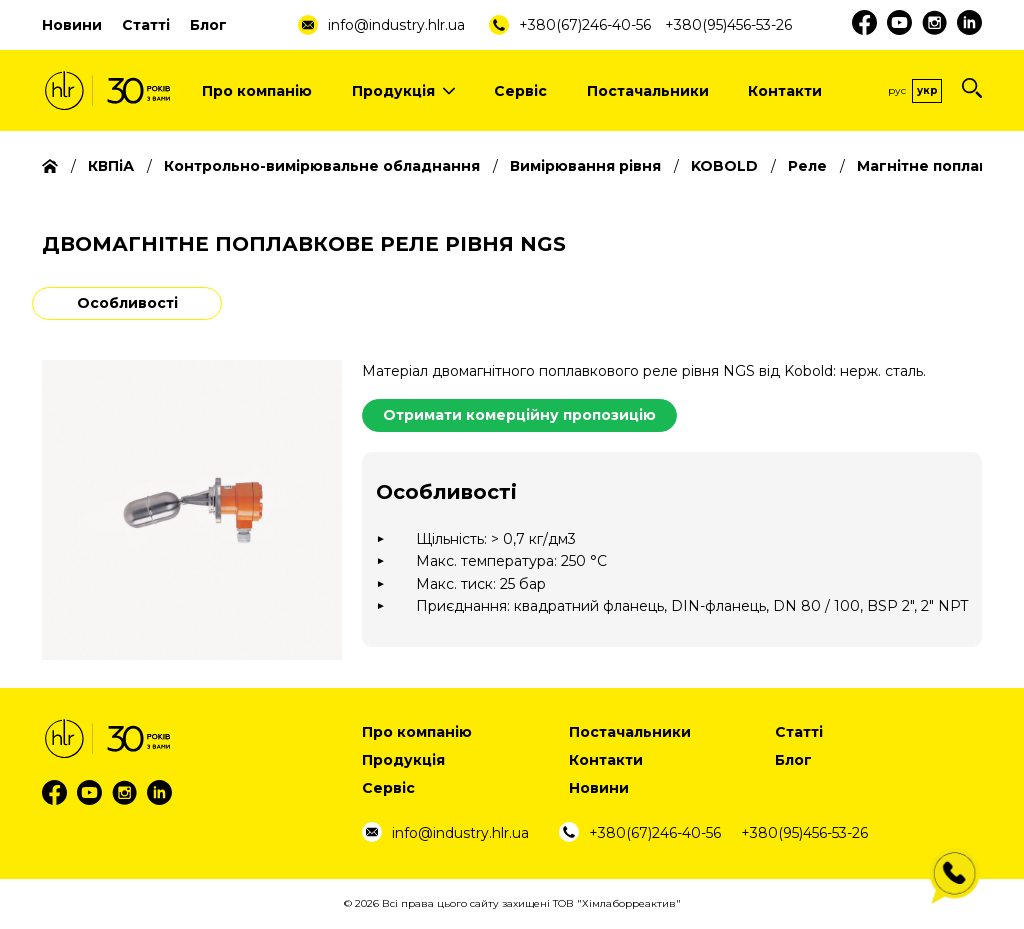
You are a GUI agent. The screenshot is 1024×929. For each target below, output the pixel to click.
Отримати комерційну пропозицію (519, 415)
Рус (897, 90)
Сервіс (520, 91)
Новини (72, 25)
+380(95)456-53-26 (728, 25)
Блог (208, 25)
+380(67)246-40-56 (585, 25)
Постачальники (648, 91)
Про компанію (257, 91)
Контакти (785, 91)
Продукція (403, 91)
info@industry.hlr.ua (396, 25)
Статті (146, 25)
